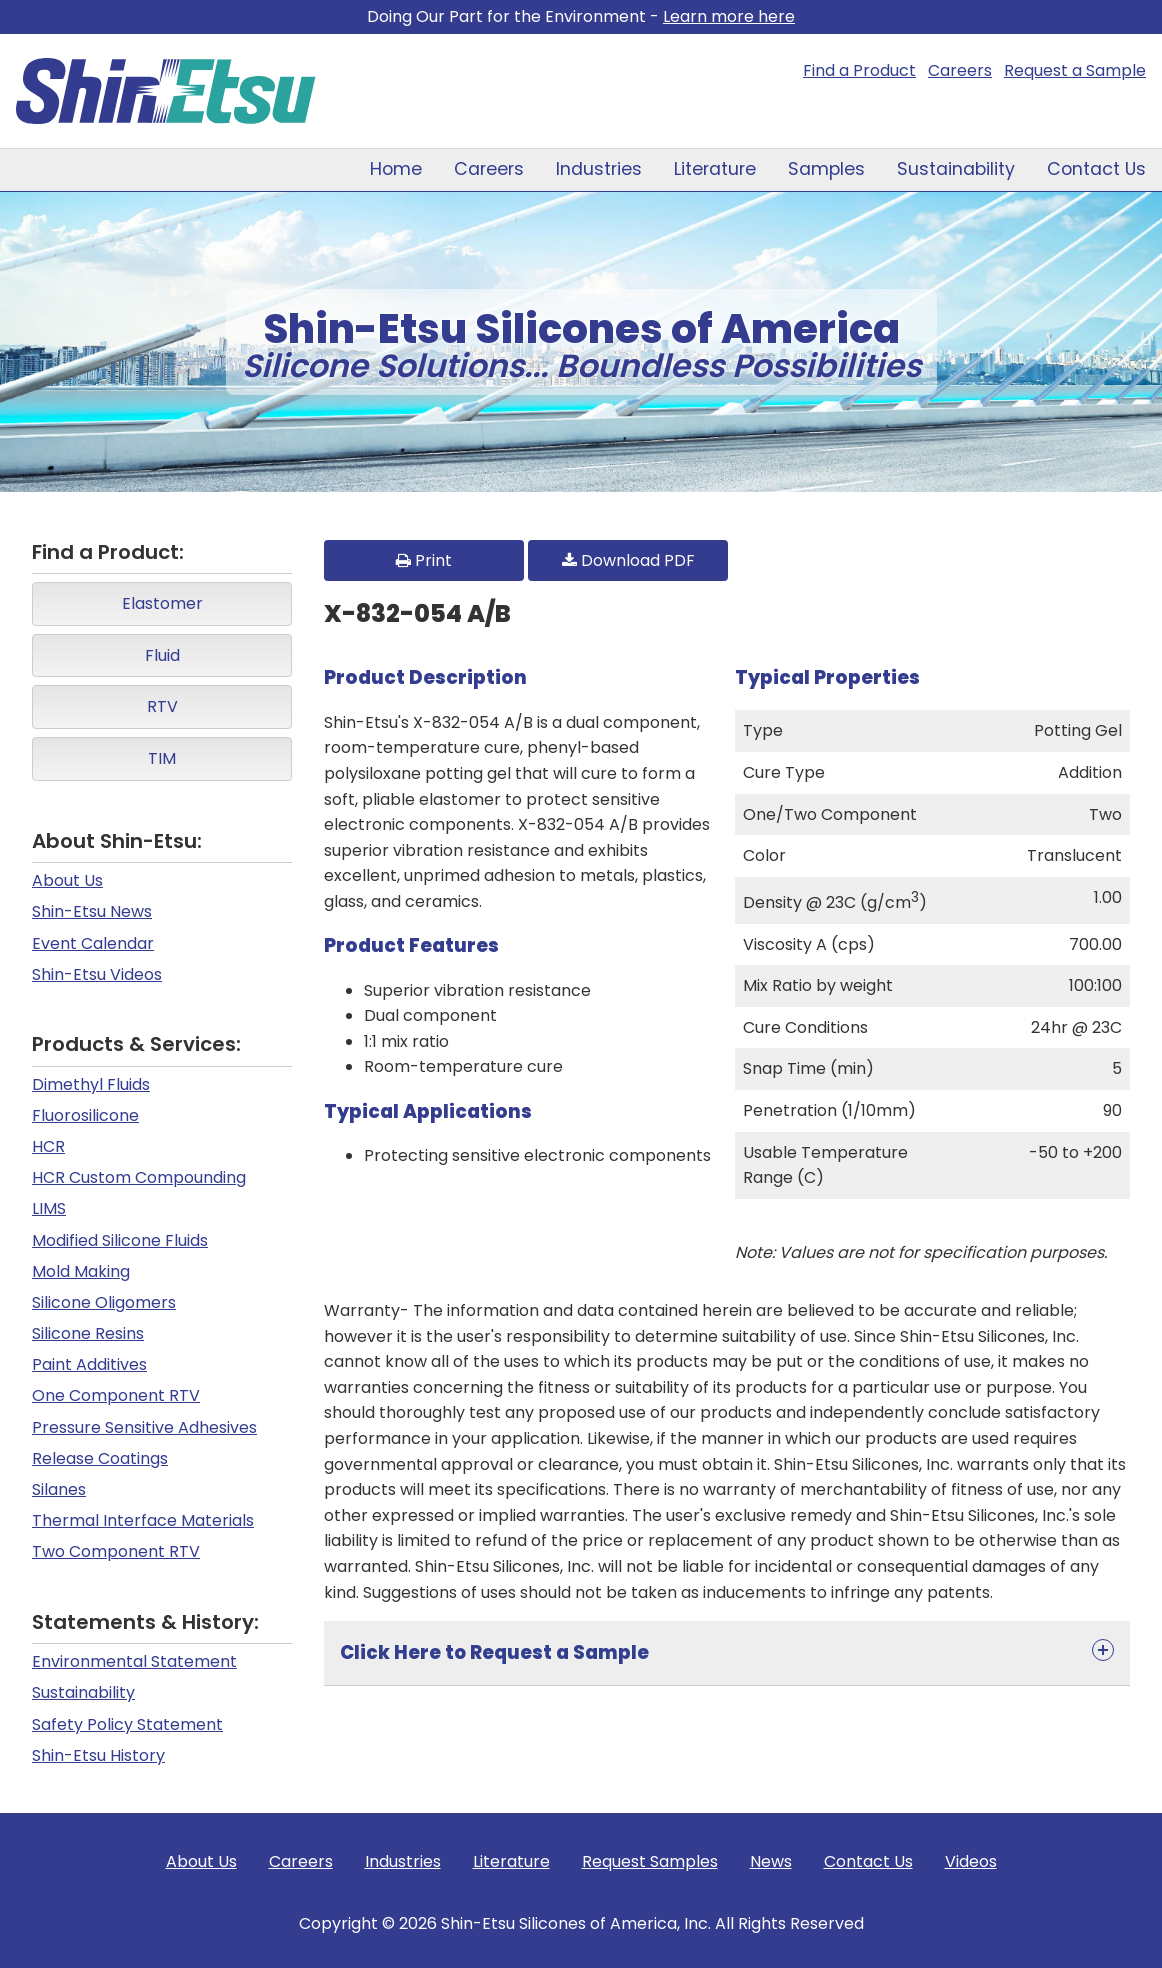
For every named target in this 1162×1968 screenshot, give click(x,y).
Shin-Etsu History (98, 1755)
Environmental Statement (134, 1661)
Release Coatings (100, 1458)
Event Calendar (93, 943)
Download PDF (628, 560)
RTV (162, 706)
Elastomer (162, 603)
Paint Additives (89, 1364)
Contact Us (1096, 169)
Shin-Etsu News (92, 911)
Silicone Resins (88, 1333)
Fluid (162, 655)
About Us (67, 880)
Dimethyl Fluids (91, 1084)
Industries (599, 169)
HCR (48, 1146)
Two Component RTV (116, 1551)
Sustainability (956, 169)
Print (424, 560)
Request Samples (650, 1861)
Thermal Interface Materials (143, 1520)
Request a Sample (1075, 70)
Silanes (59, 1489)
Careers (960, 70)
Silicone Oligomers (104, 1302)
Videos (971, 1861)
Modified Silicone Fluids (120, 1240)
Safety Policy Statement (127, 1724)
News (771, 1861)
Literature (715, 169)
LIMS (49, 1208)
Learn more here (729, 16)
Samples (826, 169)
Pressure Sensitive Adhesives (144, 1427)
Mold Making (81, 1271)
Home (396, 169)
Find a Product (859, 70)
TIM (162, 758)
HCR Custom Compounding (139, 1177)
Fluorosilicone (85, 1115)
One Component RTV (116, 1395)
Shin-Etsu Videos (97, 974)
